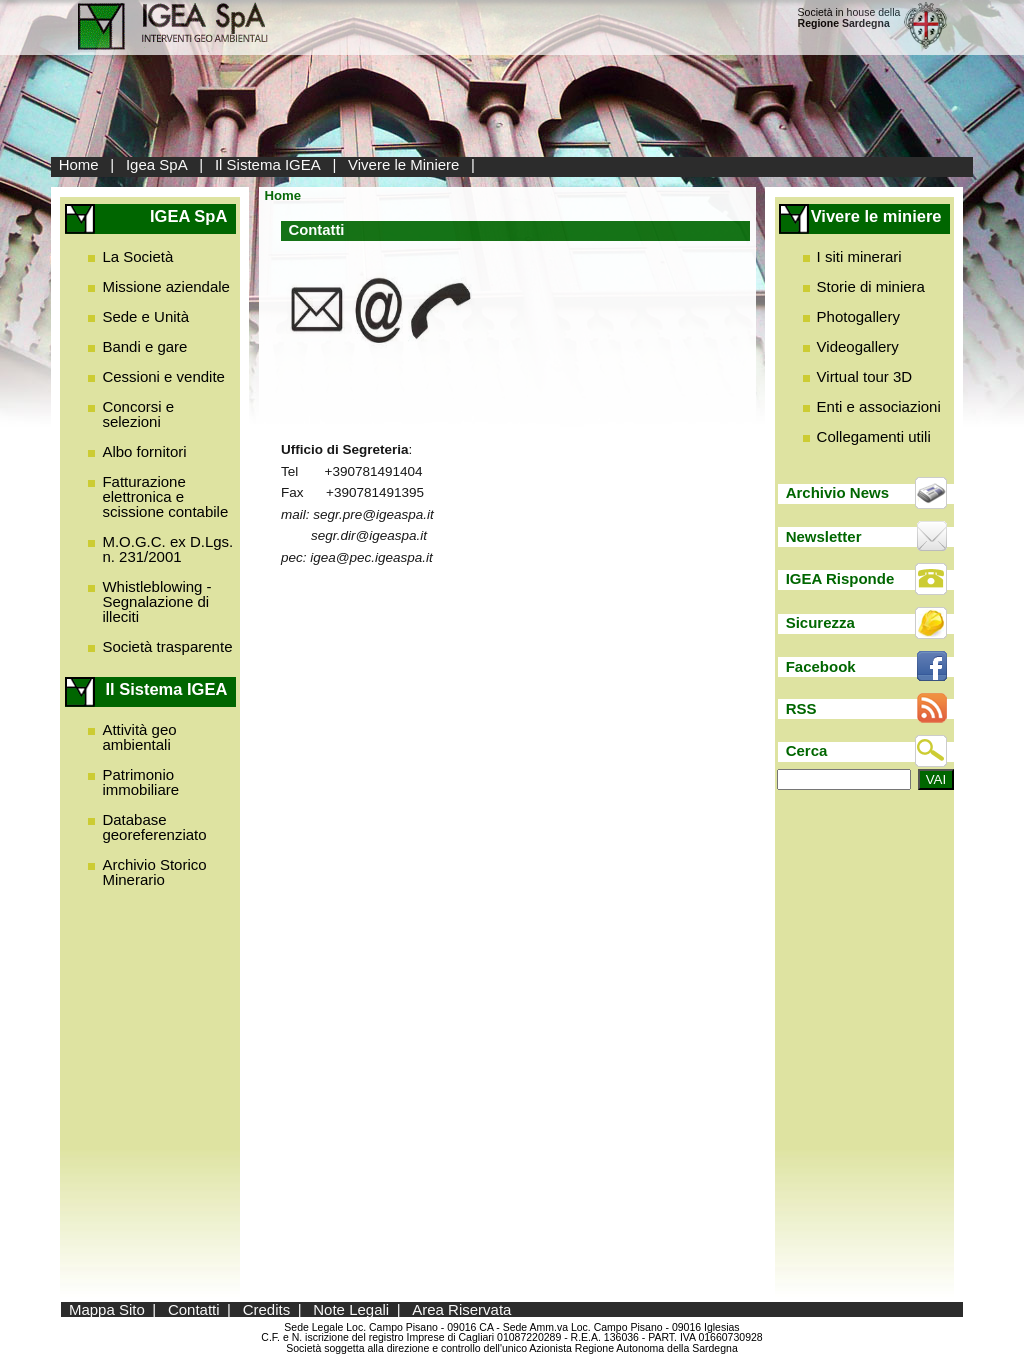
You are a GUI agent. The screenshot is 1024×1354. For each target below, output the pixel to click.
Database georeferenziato (154, 827)
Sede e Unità (145, 316)
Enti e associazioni (879, 406)
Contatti (194, 1309)
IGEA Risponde (840, 578)
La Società (137, 256)
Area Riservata (461, 1309)
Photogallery (858, 316)
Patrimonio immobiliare (140, 782)
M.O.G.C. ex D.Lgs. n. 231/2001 (167, 549)
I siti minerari (859, 256)
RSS (801, 708)
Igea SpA (157, 164)
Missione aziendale (166, 286)
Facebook (821, 666)
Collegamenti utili (874, 436)
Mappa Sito (107, 1309)
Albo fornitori (144, 451)
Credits (267, 1309)
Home (79, 164)
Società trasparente (167, 646)
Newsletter (824, 536)
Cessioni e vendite (163, 376)
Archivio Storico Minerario (154, 872)
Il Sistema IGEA (268, 164)
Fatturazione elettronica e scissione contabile (165, 496)
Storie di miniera (871, 286)
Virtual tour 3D (865, 376)
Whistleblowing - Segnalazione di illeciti (156, 601)
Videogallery (858, 346)
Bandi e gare (144, 346)
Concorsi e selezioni (138, 414)
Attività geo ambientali (139, 737)
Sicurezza (820, 622)
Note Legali (351, 1309)
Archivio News (837, 492)
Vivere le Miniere (403, 164)
